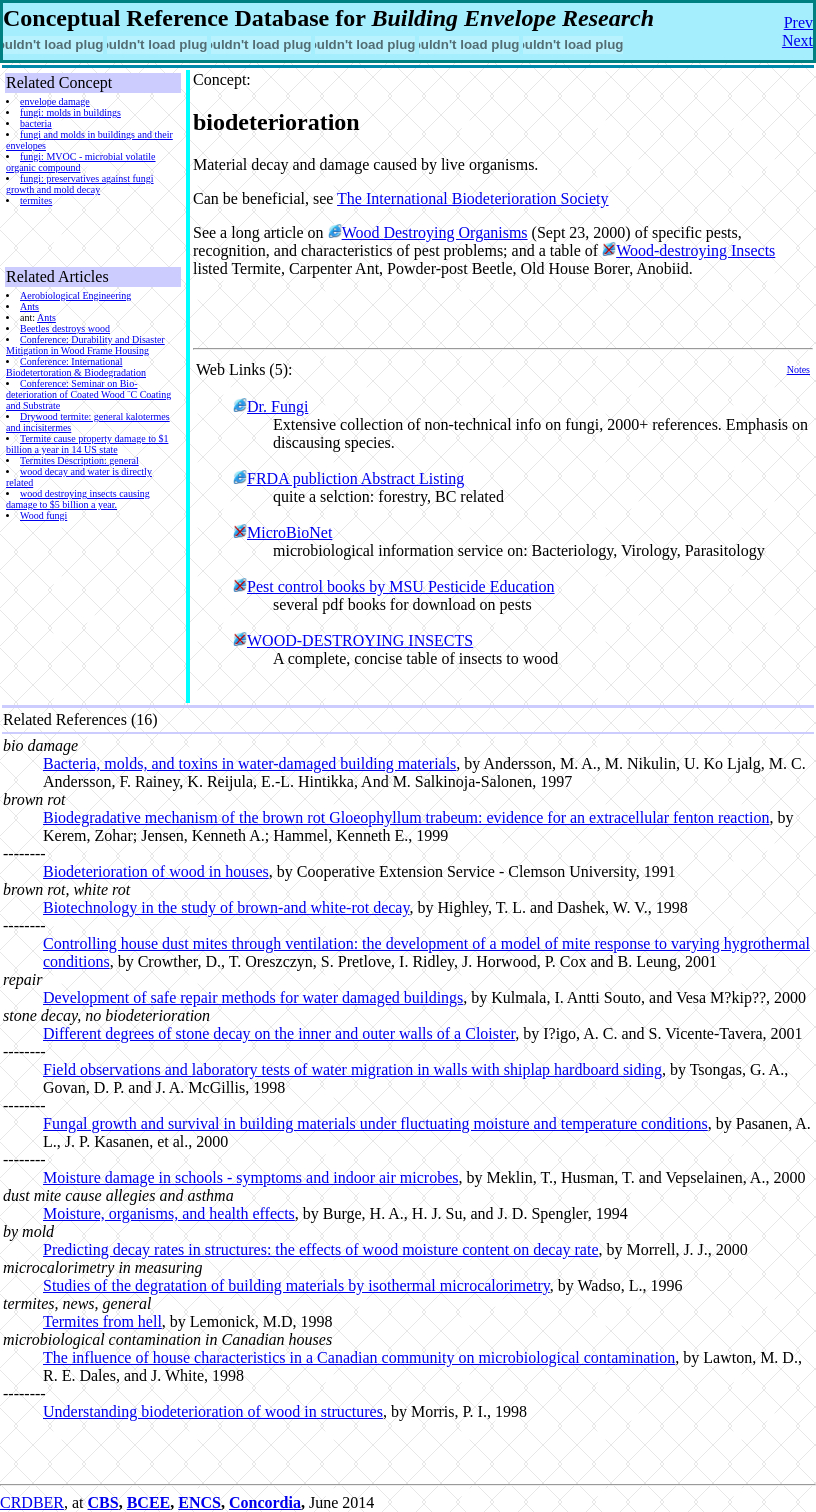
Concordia (265, 1502)
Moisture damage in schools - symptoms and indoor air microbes (250, 1177)
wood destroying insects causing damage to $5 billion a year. (78, 499)
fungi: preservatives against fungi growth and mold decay (80, 184)
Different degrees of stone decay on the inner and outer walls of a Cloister (279, 1033)
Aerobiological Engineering (75, 295)
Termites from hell (102, 1321)
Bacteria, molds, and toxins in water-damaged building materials (249, 763)
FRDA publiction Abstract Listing (355, 478)
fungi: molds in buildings (70, 112)
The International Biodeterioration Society (472, 198)
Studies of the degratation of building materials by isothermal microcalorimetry (296, 1285)
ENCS (199, 1502)
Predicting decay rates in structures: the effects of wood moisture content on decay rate (321, 1249)
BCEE (149, 1502)
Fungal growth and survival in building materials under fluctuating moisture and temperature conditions (375, 1123)
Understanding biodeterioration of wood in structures (213, 1411)
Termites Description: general (79, 460)
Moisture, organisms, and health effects (169, 1213)
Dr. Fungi (277, 406)
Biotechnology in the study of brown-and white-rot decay (226, 907)
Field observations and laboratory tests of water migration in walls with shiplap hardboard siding (352, 1069)
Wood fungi (43, 515)
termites (36, 200)
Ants (29, 306)
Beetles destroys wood (65, 328)
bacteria (36, 123)
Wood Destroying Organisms (435, 232)
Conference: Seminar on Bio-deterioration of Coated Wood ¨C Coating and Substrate (88, 394)
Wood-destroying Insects (695, 250)
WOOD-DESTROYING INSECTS (360, 640)
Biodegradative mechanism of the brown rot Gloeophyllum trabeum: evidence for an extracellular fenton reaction (406, 817)
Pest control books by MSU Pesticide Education (401, 586)
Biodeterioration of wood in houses (156, 871)
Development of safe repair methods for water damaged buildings (253, 997)
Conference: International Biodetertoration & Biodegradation (76, 367)
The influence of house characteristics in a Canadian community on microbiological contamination (359, 1357)
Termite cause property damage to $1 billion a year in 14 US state (87, 444)
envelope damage (55, 101)
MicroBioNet (289, 532)
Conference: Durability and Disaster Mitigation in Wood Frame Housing (85, 345)
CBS (103, 1502)
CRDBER (32, 1502)
